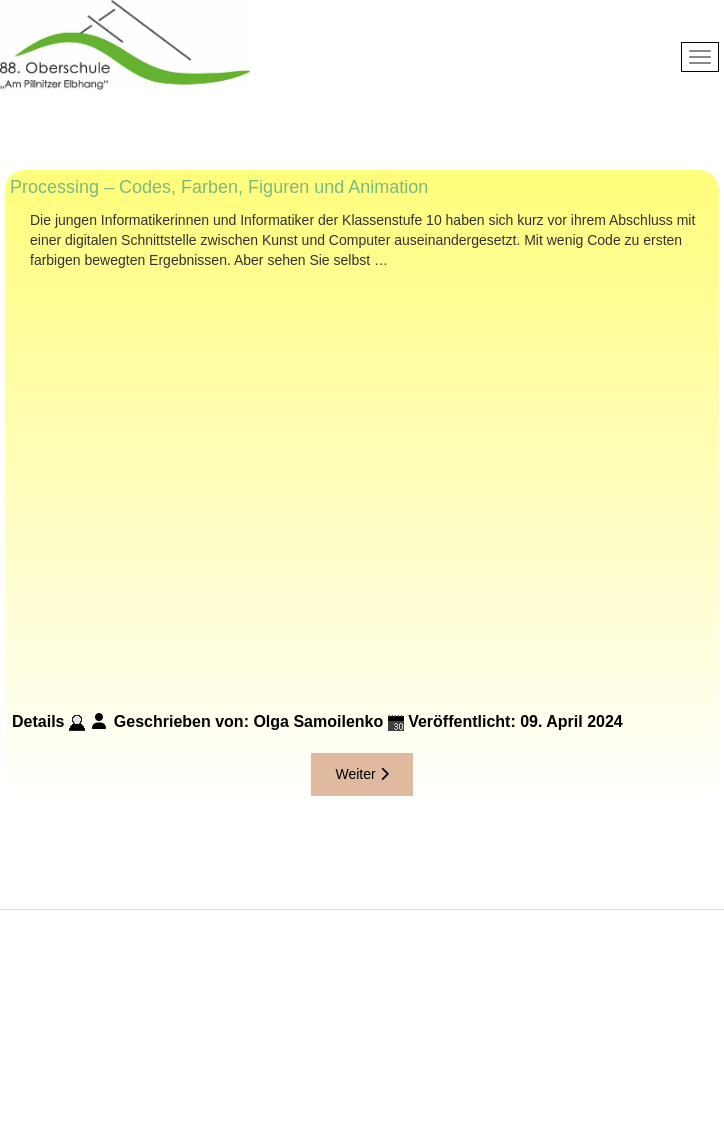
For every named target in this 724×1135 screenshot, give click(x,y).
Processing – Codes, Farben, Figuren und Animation (219, 187)
